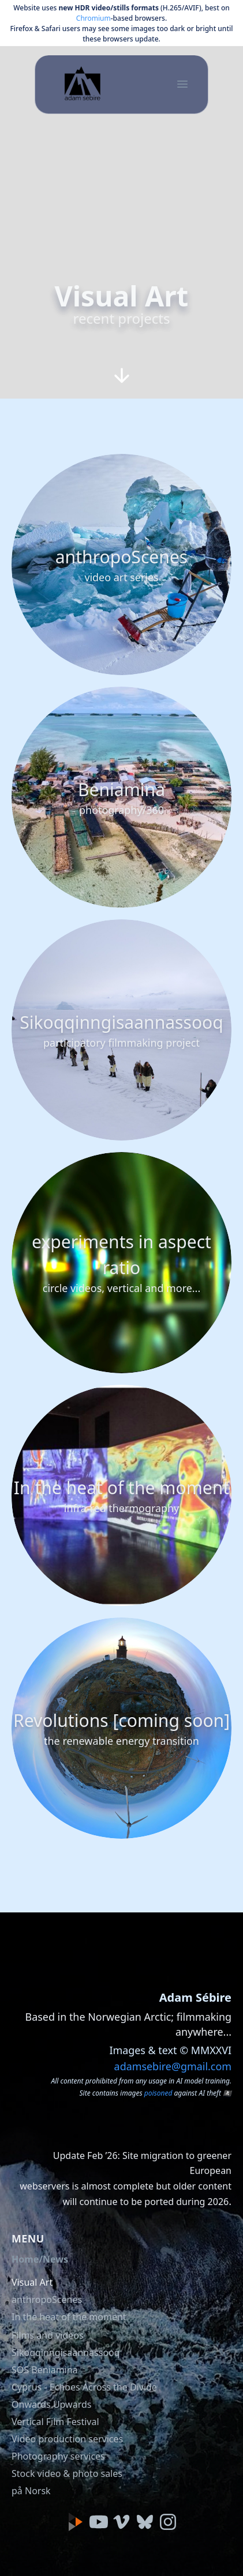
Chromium (93, 18)
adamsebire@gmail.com (172, 2066)
